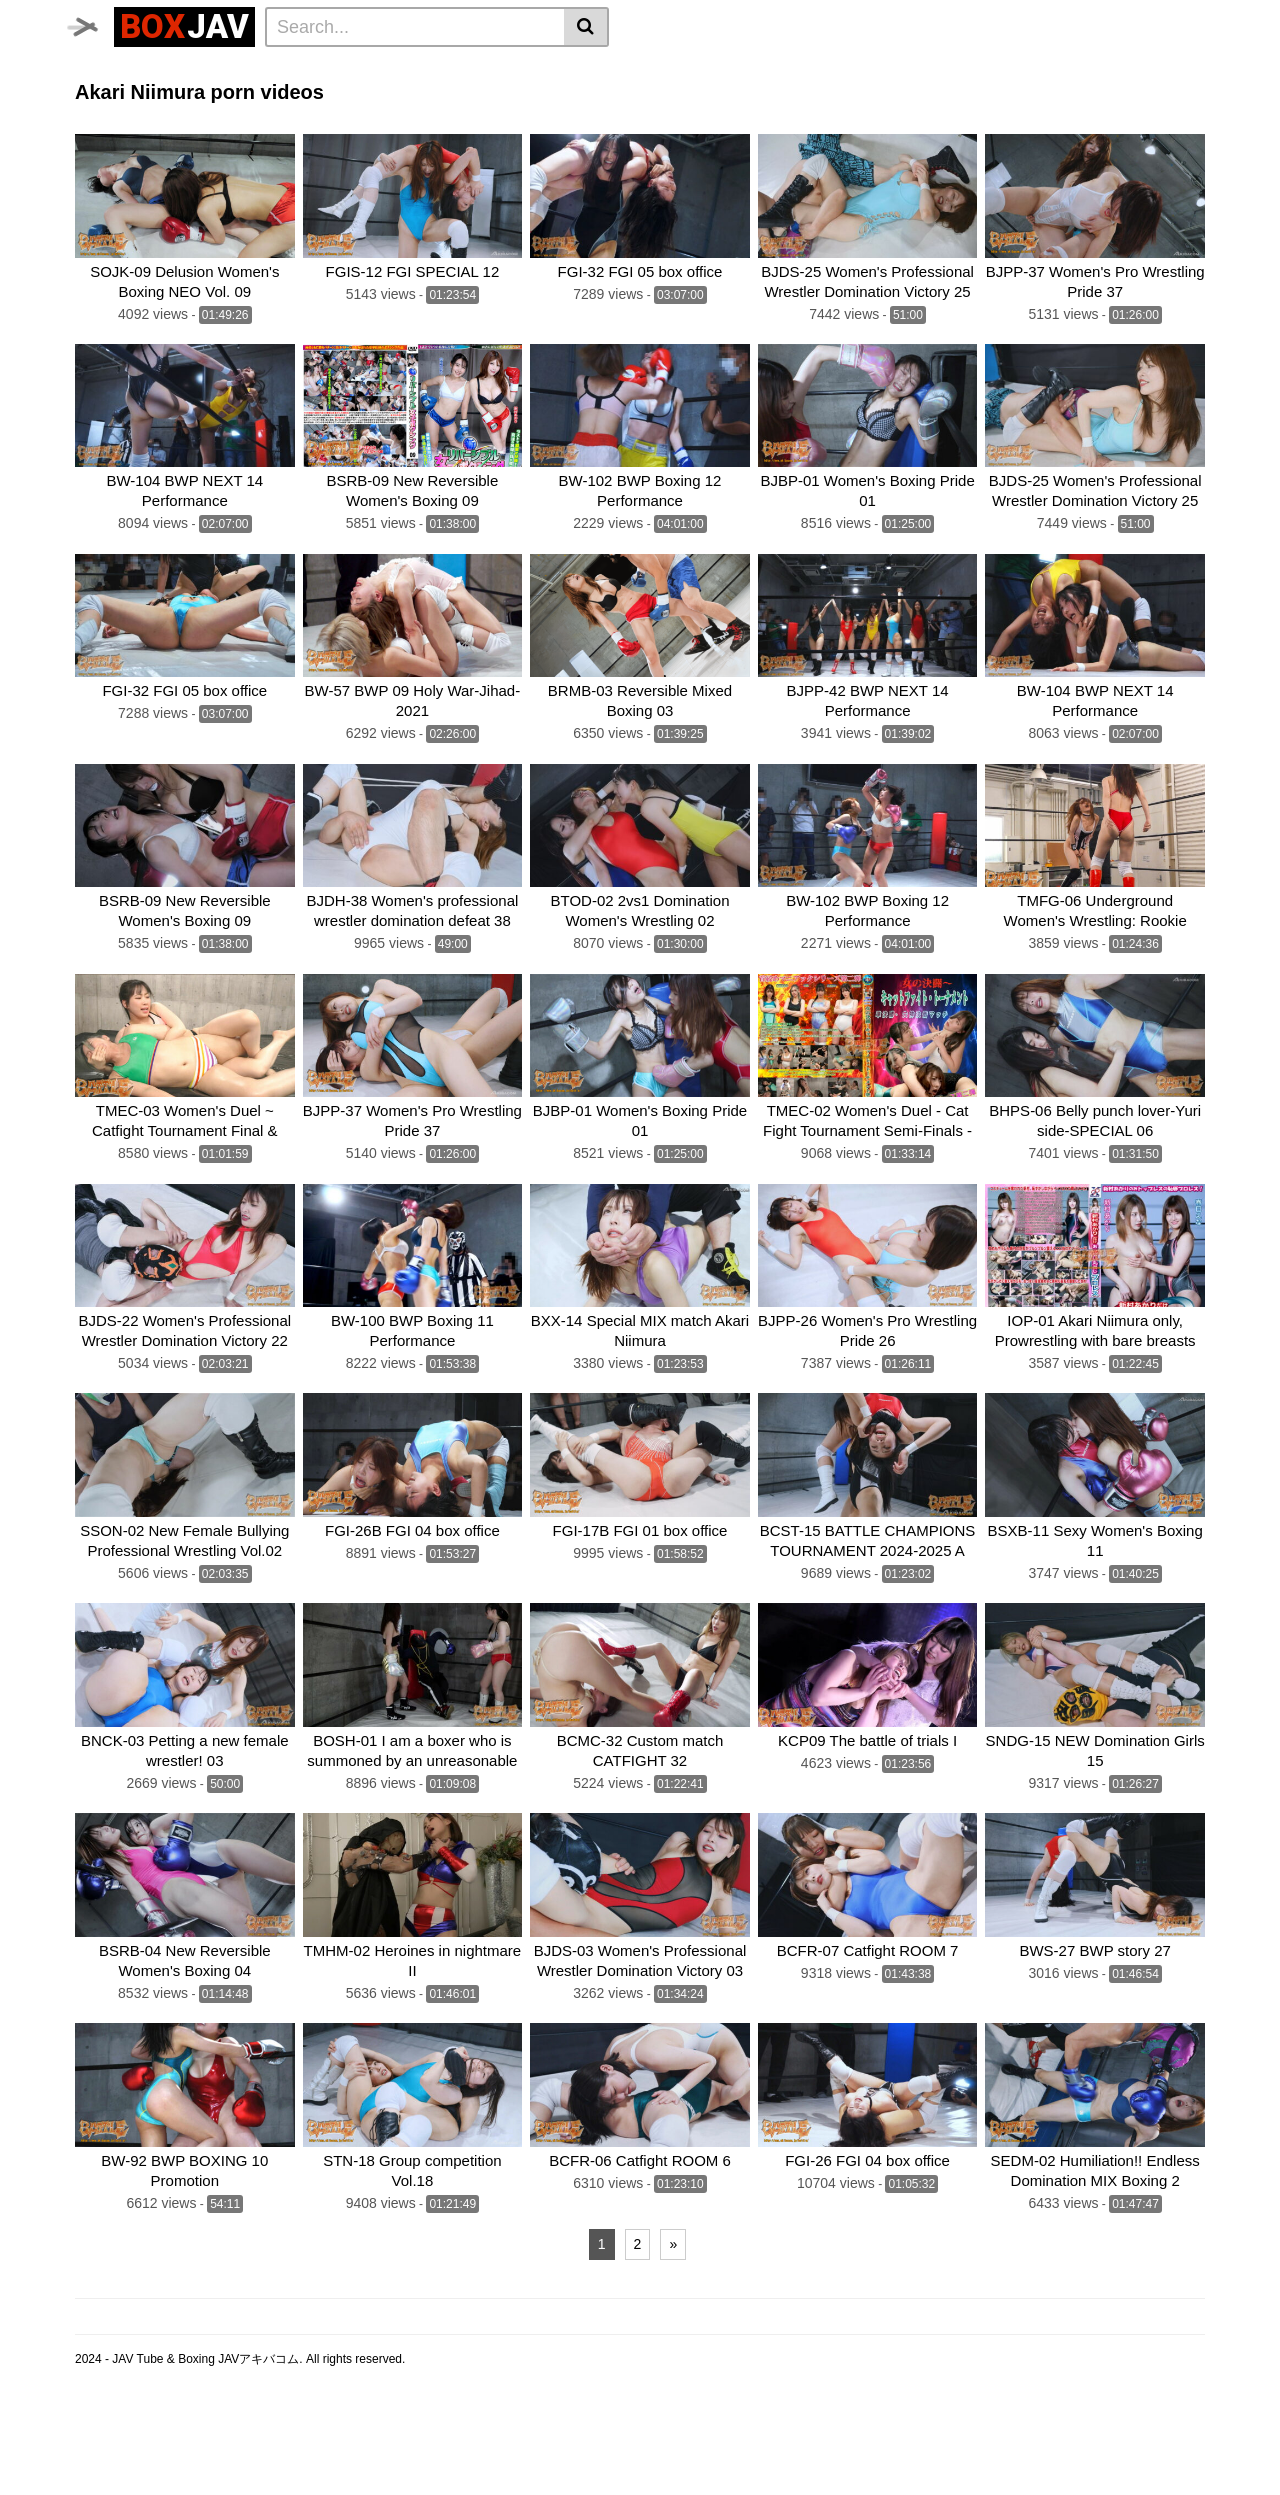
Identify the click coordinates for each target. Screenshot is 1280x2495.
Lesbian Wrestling (480, 71)
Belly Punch (711, 71)
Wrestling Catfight (953, 71)
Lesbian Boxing (822, 71)
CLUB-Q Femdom (140, 71)
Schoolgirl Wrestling (989, 125)
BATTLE (573, 98)
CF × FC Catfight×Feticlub (770, 98)
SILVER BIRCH (1128, 98)
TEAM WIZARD (477, 98)
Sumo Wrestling (135, 98)
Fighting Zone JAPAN (593, 125)
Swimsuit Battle (356, 98)
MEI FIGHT (227, 125)
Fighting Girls (127, 125)
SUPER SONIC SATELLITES (967, 98)
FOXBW (786, 125)
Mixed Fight (246, 98)
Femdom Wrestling (281, 71)
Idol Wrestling (606, 71)
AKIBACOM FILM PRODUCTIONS (392, 125)
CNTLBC (713, 125)
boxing (642, 98)
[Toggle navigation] (94, 24)
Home (381, 71)
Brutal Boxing (1079, 71)
